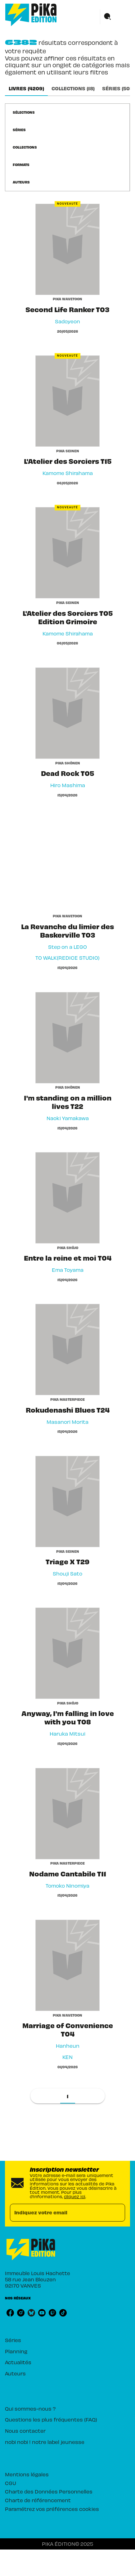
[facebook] (10, 2312)
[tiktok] (63, 2312)
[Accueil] (31, 15)
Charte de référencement (38, 2500)
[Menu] (115, 16)
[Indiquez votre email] (60, 2213)
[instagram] (21, 2312)
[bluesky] (31, 2312)
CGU (10, 2483)
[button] (27, 112)
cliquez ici (74, 2196)
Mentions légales (27, 2474)
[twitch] (52, 2312)
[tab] (26, 88)
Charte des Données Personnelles (48, 2491)
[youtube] (42, 2312)
